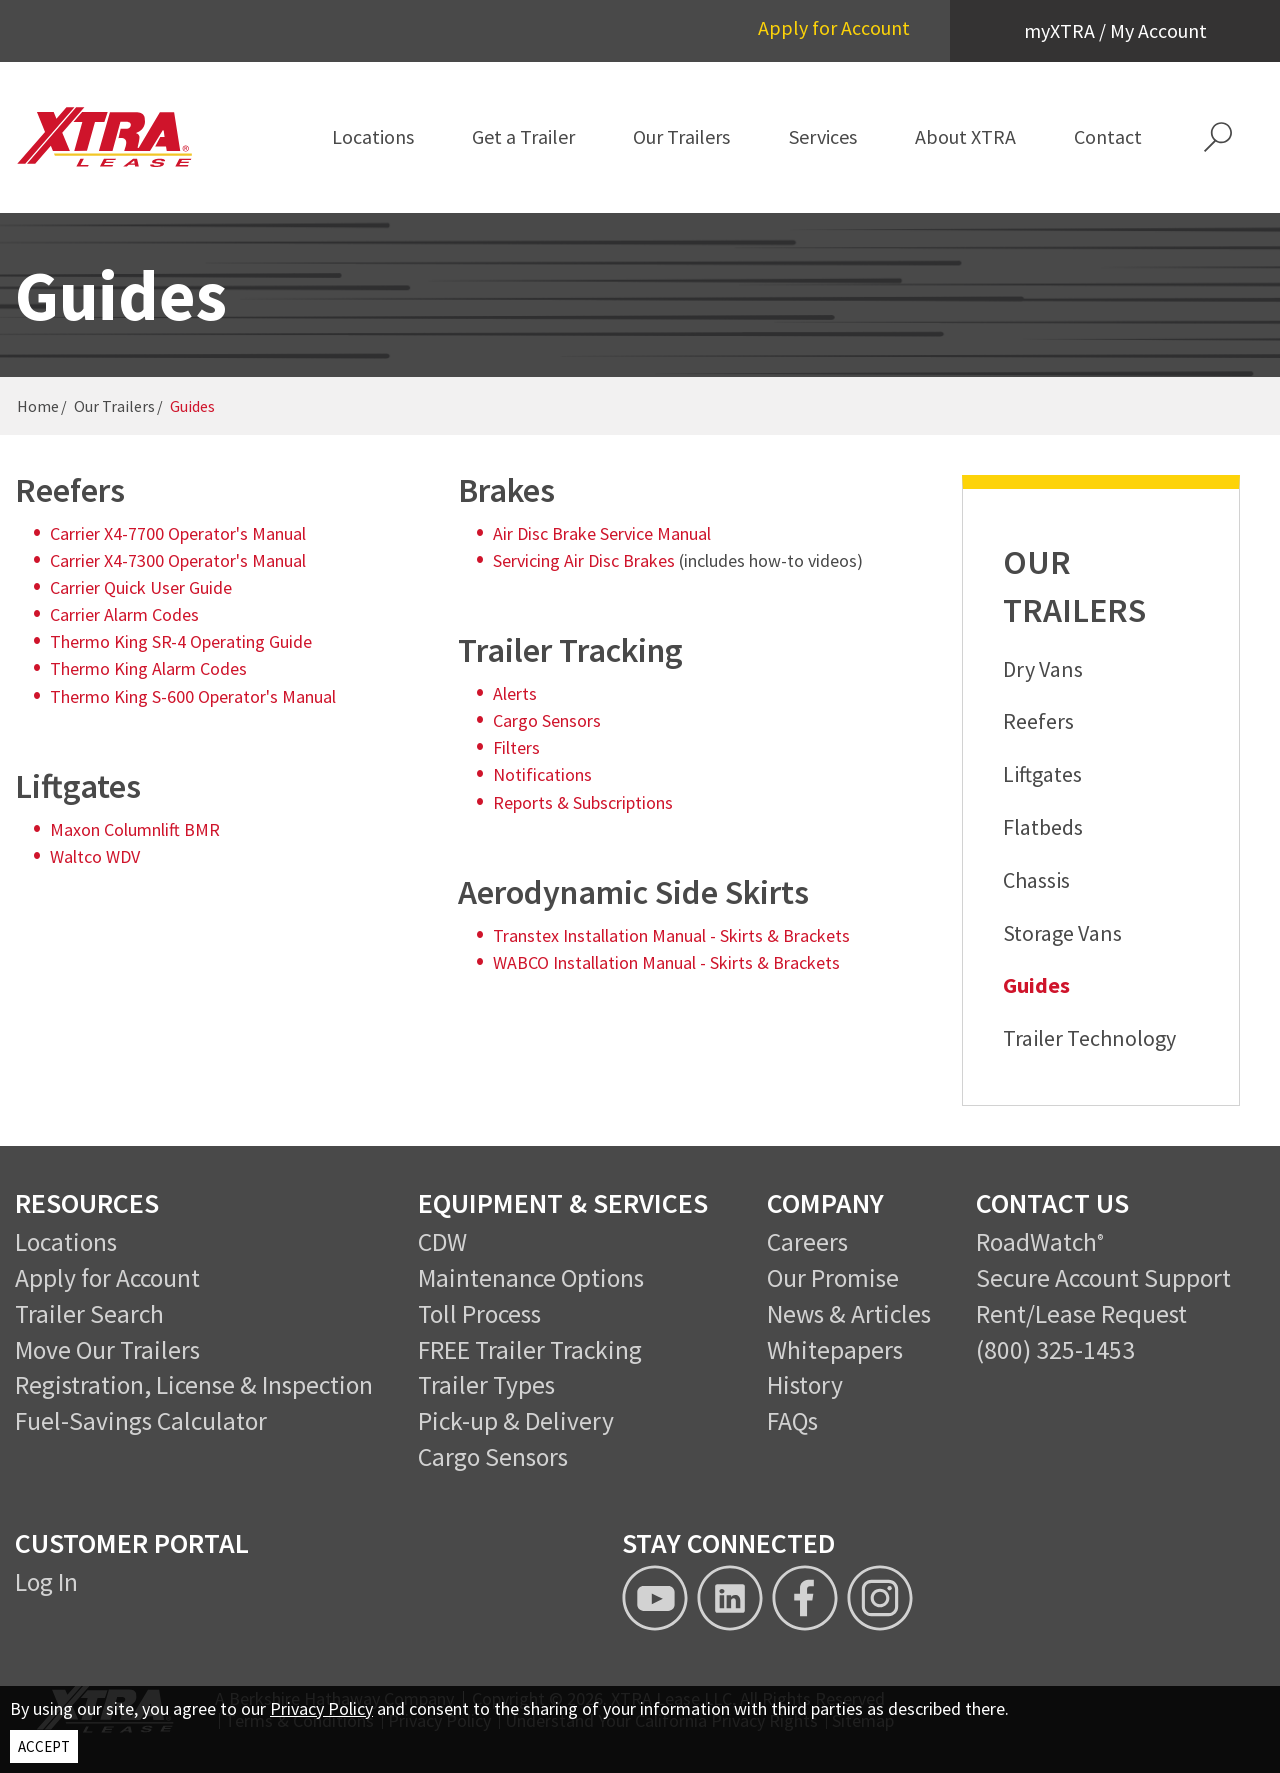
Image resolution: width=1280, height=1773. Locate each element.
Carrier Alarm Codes (124, 614)
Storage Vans (1062, 933)
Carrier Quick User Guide (141, 587)
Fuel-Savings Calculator (141, 1421)
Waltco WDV (95, 856)
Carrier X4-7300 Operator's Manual (178, 560)
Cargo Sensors (547, 720)
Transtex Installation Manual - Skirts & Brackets (671, 935)
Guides (1036, 985)
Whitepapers (835, 1350)
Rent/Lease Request (1081, 1314)
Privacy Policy (321, 1708)
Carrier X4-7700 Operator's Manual (178, 533)
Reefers (1038, 721)
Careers (807, 1242)
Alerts (515, 693)
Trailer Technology (1089, 1038)
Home (38, 406)
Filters (516, 747)
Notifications (542, 774)
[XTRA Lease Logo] (105, 137)
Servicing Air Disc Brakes (584, 560)
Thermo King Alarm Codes (148, 668)
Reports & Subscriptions (583, 802)
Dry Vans (1043, 669)
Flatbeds (1043, 827)
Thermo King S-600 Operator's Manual (193, 696)
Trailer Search (89, 1314)
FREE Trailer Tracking (530, 1350)
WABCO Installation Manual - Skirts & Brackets (666, 962)
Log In (46, 1582)
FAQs (792, 1421)
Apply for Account (834, 27)
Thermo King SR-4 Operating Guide (181, 641)
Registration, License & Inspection (194, 1385)
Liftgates (1042, 774)
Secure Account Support (1103, 1278)
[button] (1218, 137)
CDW (442, 1242)
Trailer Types (486, 1385)
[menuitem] (372, 137)
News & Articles (849, 1314)
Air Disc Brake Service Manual (602, 533)
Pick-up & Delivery (516, 1421)
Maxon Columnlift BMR (135, 829)
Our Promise (833, 1278)
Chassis (1036, 880)
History (805, 1385)
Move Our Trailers (107, 1350)
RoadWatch (1036, 1242)
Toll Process (479, 1314)
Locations (66, 1242)
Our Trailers (114, 406)
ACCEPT (44, 1746)
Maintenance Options (531, 1278)
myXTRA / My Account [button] (1115, 30)
